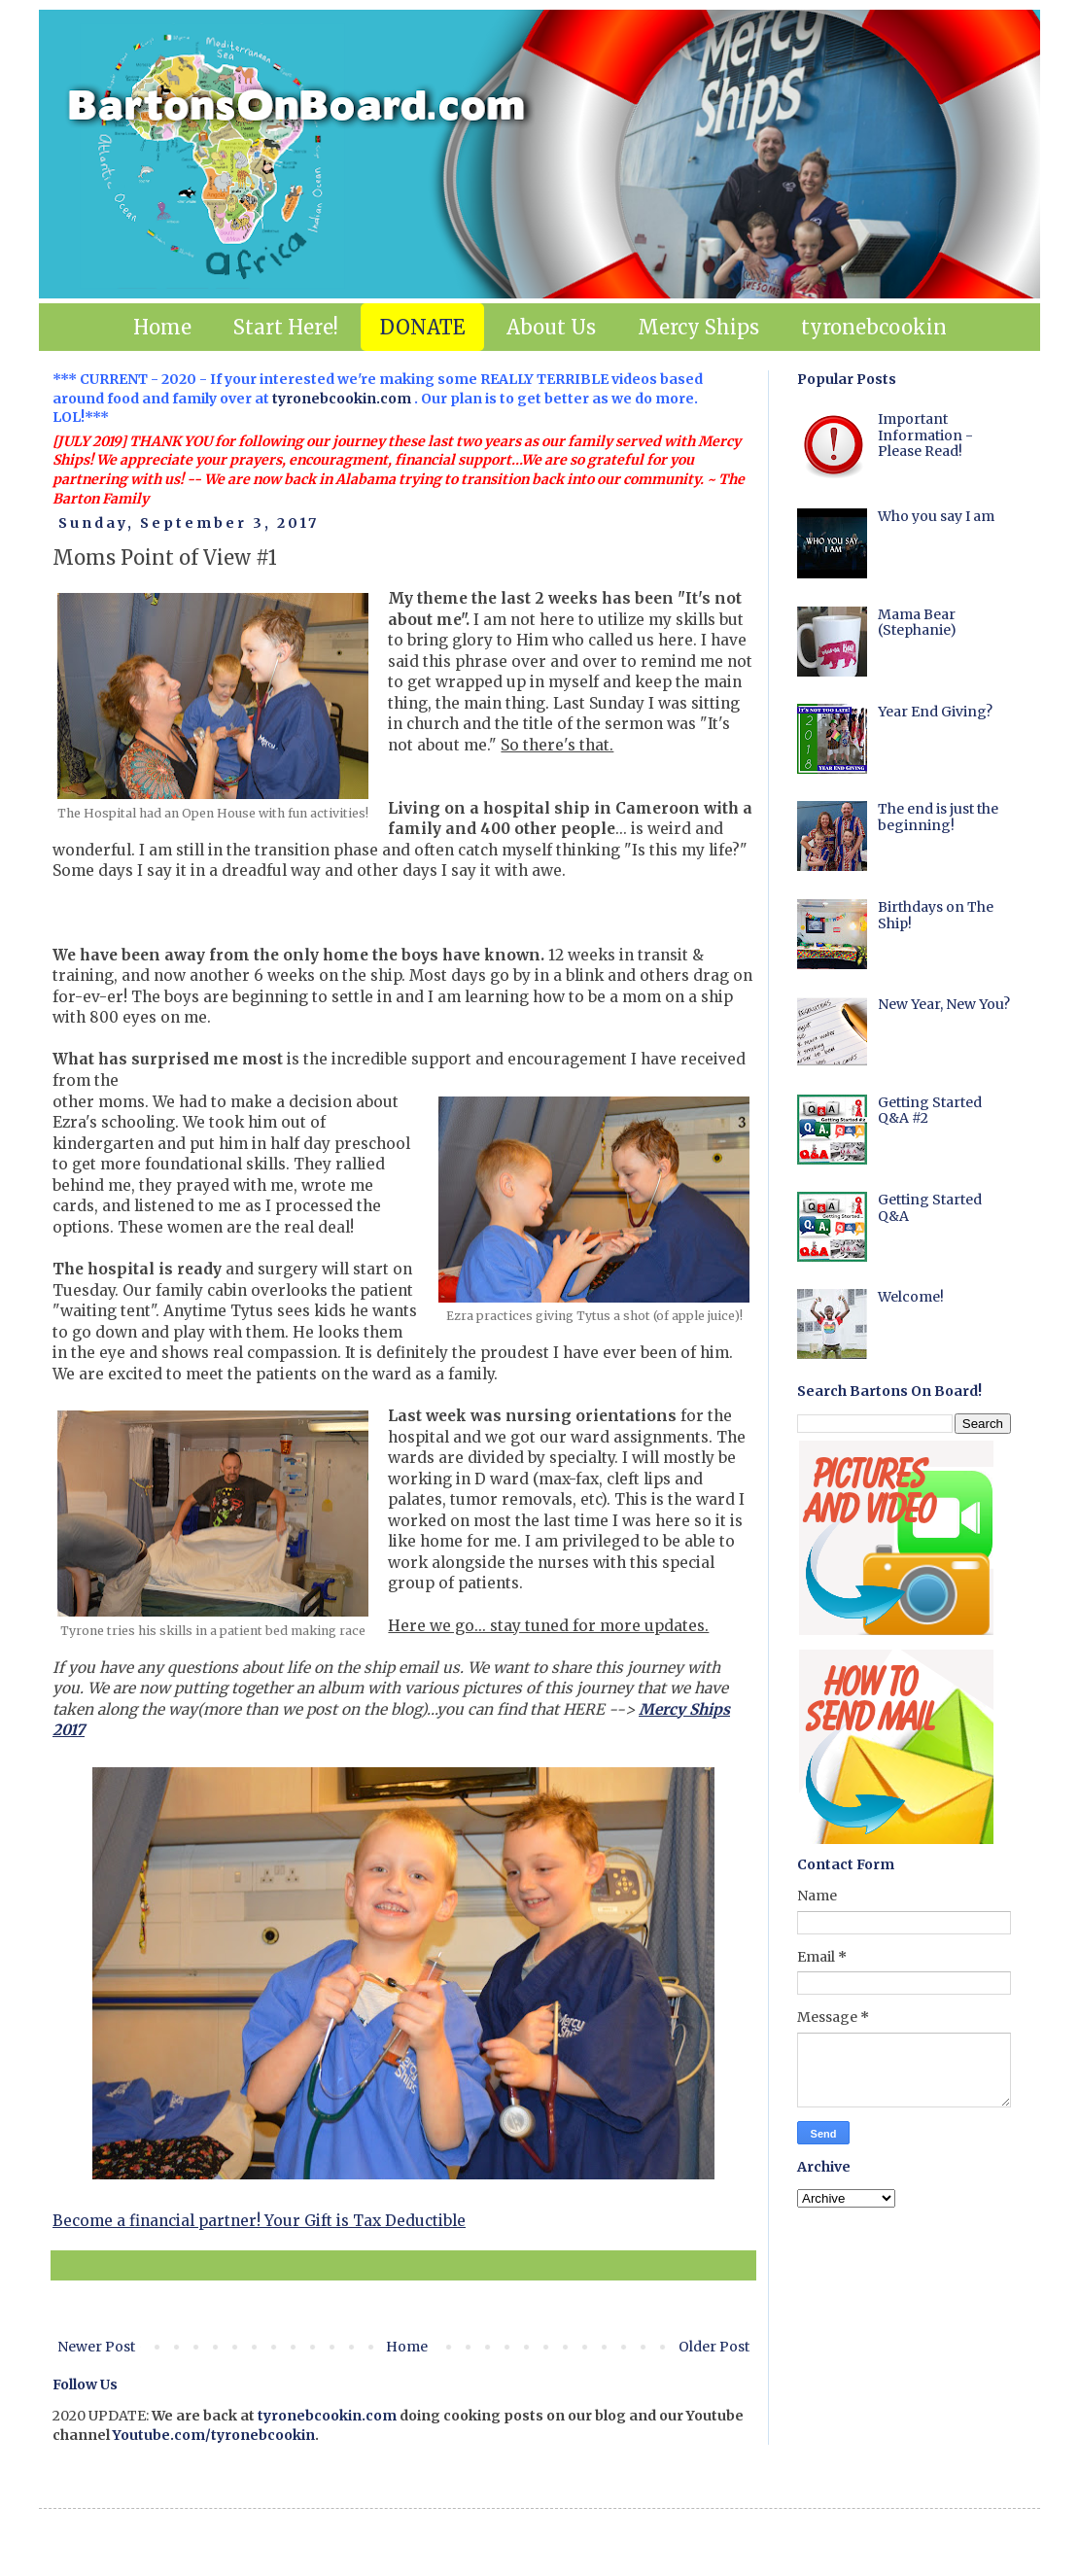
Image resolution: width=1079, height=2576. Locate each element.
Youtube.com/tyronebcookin (214, 2435)
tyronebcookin (874, 327)
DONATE (422, 327)
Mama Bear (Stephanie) (917, 623)
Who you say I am (936, 516)
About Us (551, 327)
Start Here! (285, 327)
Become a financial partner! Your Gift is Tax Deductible (259, 2220)
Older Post (714, 2346)
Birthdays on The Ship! (935, 915)
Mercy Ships (698, 327)
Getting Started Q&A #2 (930, 1111)
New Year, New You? (944, 1004)
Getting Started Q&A (930, 1208)
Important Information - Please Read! (925, 435)
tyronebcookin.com (341, 398)
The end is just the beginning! (938, 817)
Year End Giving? (935, 711)
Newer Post (96, 2346)
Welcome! (911, 1296)
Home (162, 327)
